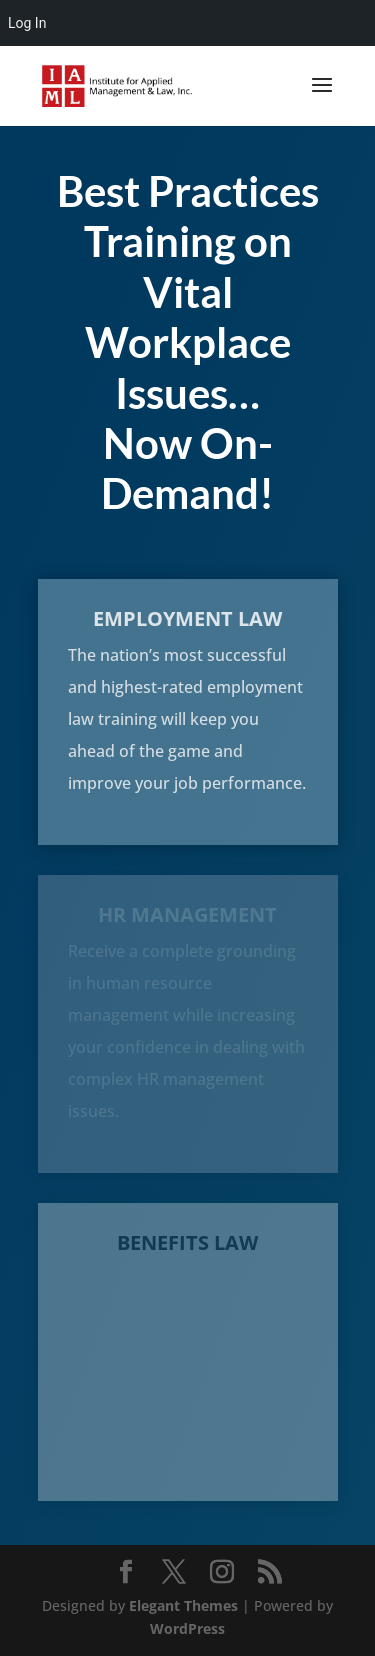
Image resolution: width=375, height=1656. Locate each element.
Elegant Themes (183, 1605)
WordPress (187, 1628)
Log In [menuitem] (27, 23)
